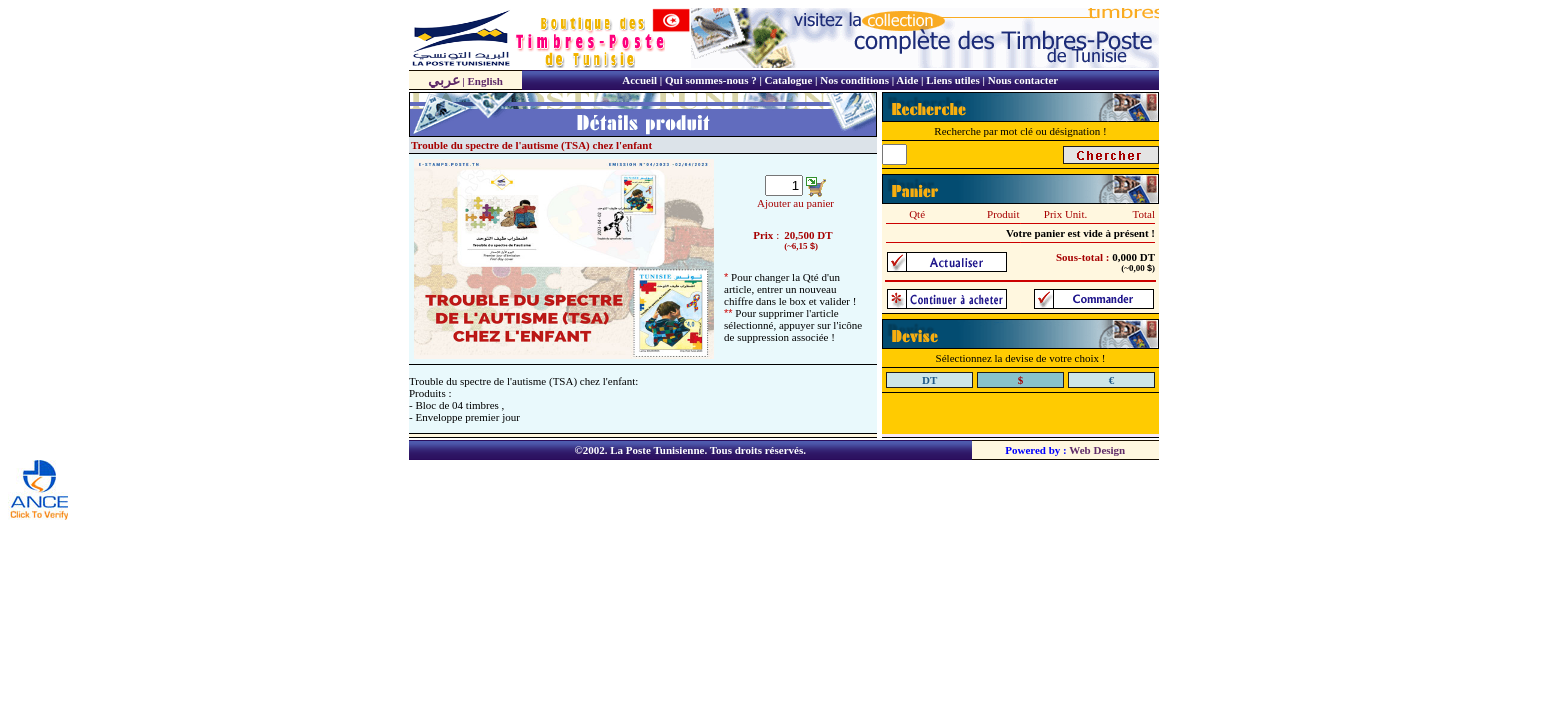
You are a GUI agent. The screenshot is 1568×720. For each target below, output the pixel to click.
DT (824, 235)
